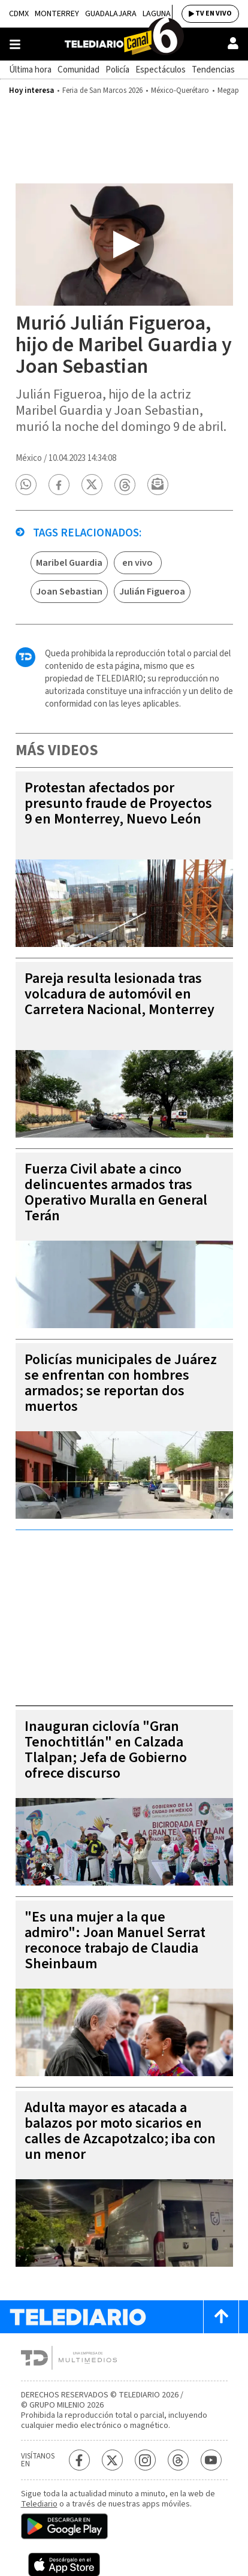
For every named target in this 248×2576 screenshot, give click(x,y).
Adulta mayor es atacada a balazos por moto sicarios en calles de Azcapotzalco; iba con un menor (120, 2131)
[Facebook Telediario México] (79, 2460)
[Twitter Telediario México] (112, 2460)
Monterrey (57, 14)
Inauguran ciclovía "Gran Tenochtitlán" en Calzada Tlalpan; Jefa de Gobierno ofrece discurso (106, 1750)
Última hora (30, 70)
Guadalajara (111, 14)
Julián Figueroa (152, 591)
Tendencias (213, 70)
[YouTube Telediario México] (211, 2460)
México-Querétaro (180, 90)
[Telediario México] (124, 44)
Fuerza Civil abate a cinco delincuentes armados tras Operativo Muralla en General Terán (116, 1192)
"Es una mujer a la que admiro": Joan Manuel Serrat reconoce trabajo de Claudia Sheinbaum (115, 1940)
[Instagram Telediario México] (145, 2460)
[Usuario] (233, 43)
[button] (25, 484)
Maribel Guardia (69, 562)
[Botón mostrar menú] (15, 44)
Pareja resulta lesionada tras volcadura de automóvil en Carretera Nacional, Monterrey (119, 994)
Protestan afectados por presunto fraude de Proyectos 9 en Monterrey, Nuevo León (118, 803)
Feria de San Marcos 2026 (102, 90)
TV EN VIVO (213, 13)
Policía (117, 70)
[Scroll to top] (221, 2316)
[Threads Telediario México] (178, 2460)
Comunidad (78, 70)
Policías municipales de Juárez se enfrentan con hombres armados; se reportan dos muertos (121, 1383)
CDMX (19, 14)
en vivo (137, 562)
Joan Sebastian (69, 591)
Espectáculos (160, 70)
